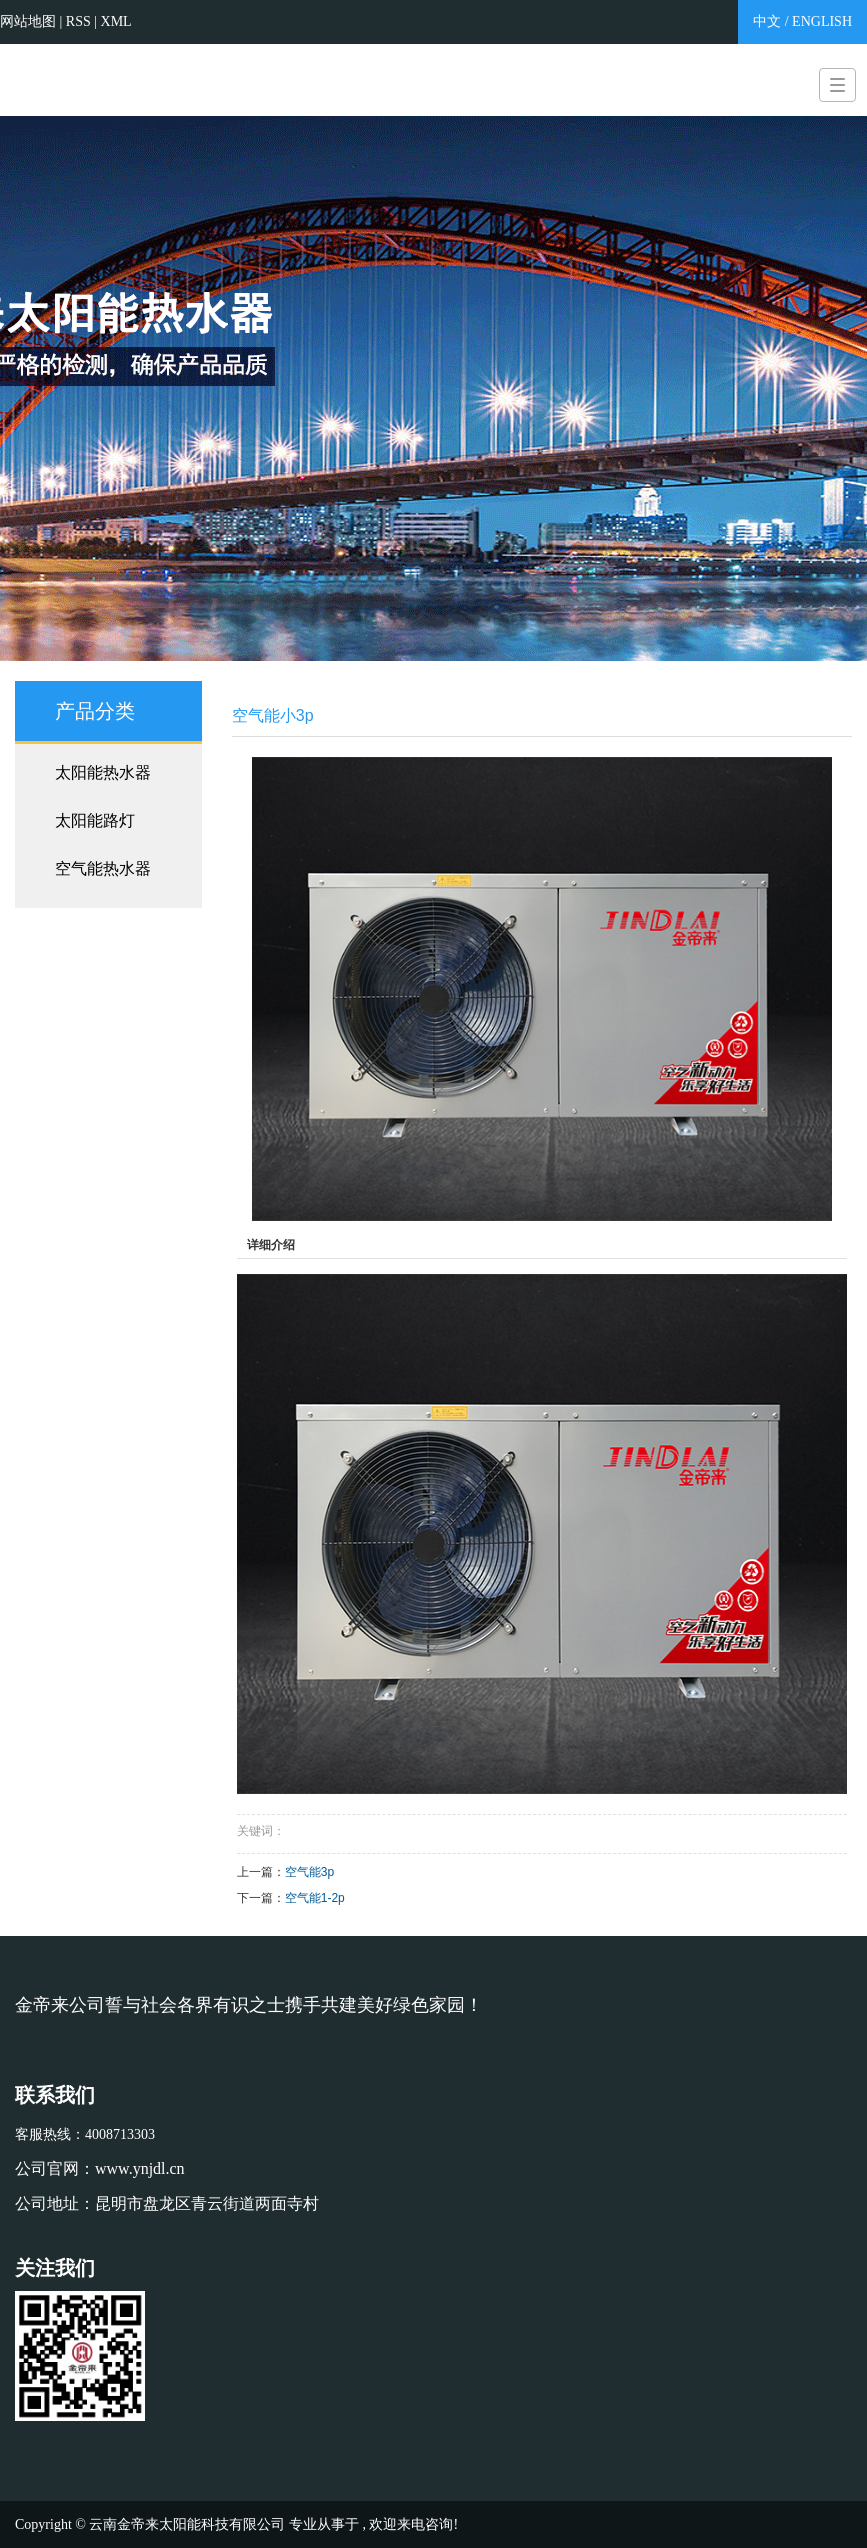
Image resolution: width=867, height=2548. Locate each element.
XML (116, 21)
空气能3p (309, 1872)
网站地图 (30, 21)
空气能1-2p (315, 1898)
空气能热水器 (103, 868)
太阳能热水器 (103, 772)
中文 (767, 21)
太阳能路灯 (95, 820)
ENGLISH (822, 21)
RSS (78, 21)
